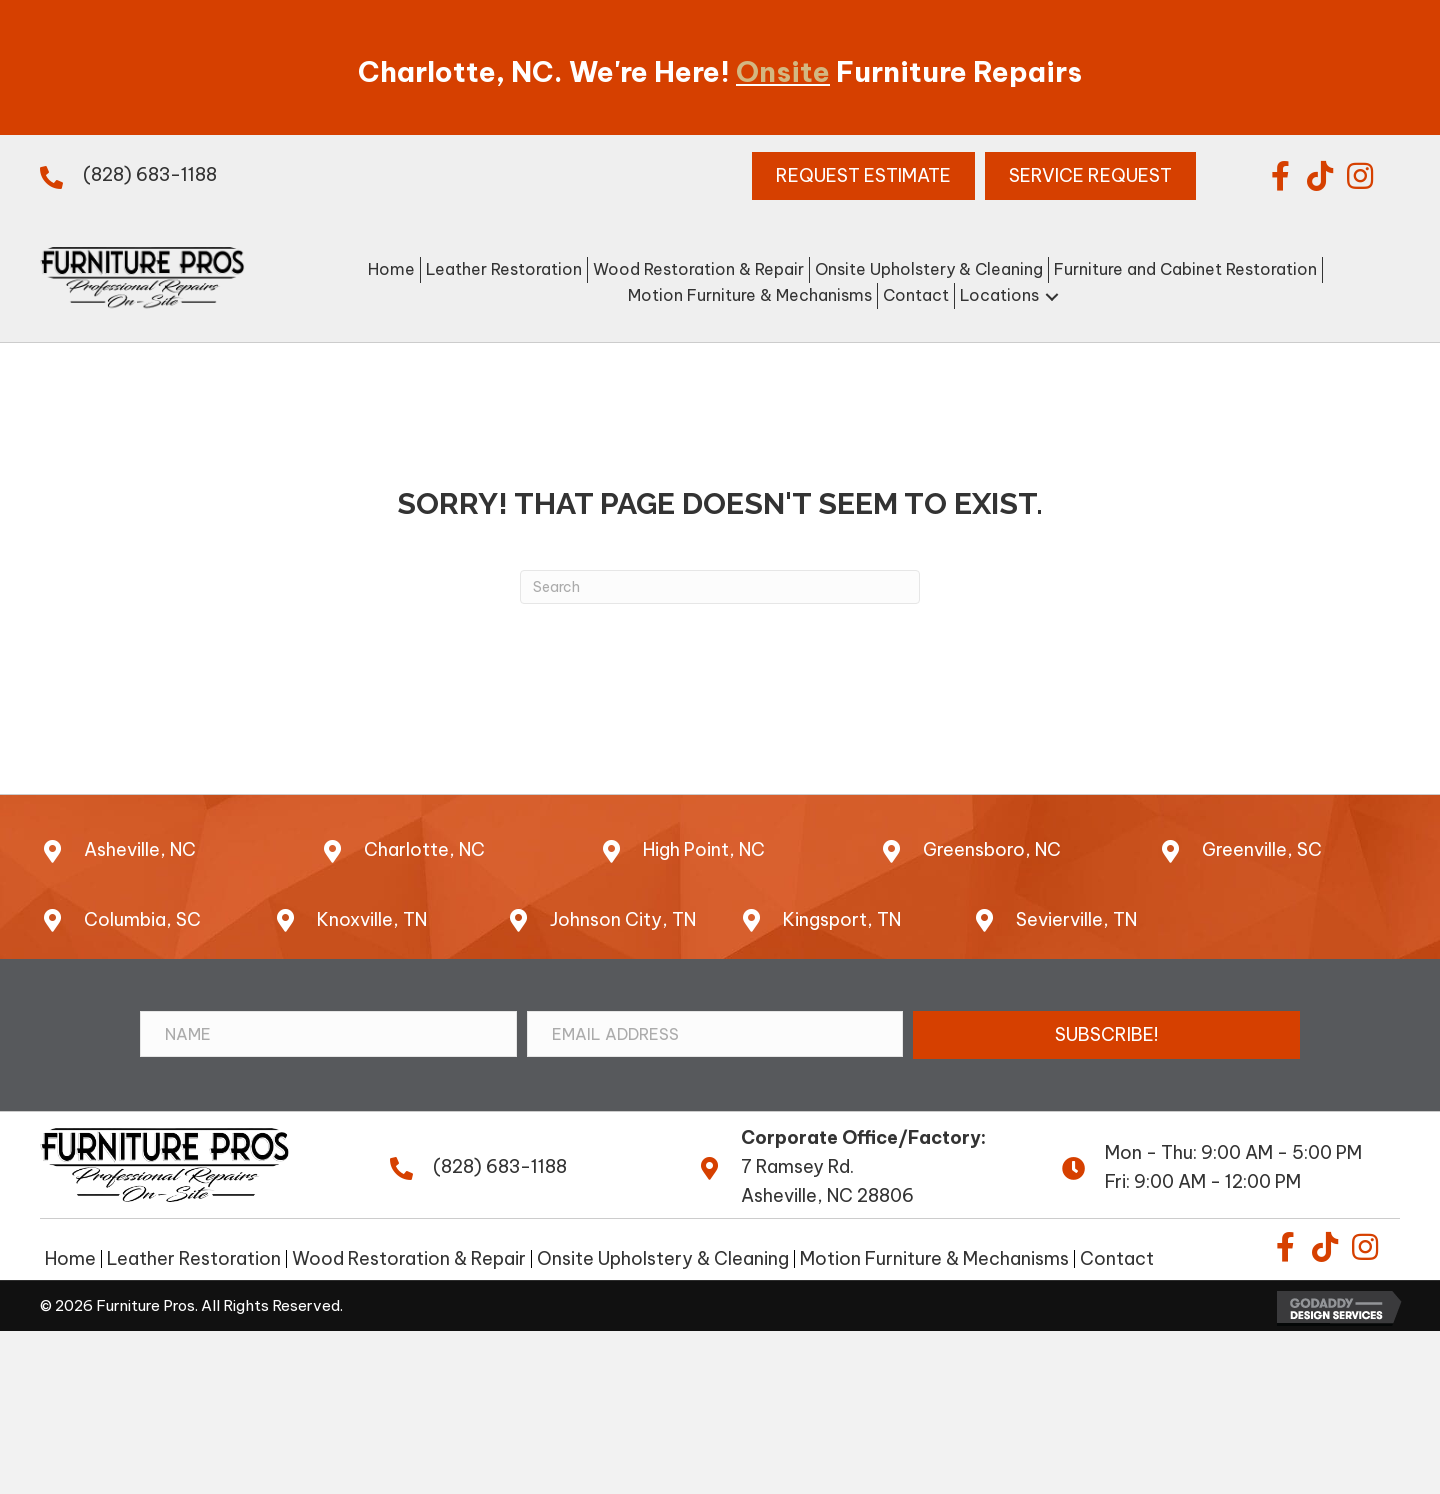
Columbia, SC (142, 919)
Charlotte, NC (424, 849)
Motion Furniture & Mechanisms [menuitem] (934, 1259)
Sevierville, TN (1076, 919)
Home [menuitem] (70, 1259)
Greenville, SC (1262, 849)
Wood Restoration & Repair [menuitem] (409, 1259)
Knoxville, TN (372, 919)
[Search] (720, 587)
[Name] (328, 1034)
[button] (1280, 176)
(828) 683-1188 (150, 174)
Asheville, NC (140, 849)
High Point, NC (704, 849)
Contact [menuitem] (1117, 1259)
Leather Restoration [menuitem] (194, 1259)
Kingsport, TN (842, 919)
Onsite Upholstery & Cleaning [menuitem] (663, 1259)
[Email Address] (715, 1034)
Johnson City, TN (623, 919)
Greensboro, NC (992, 849)
